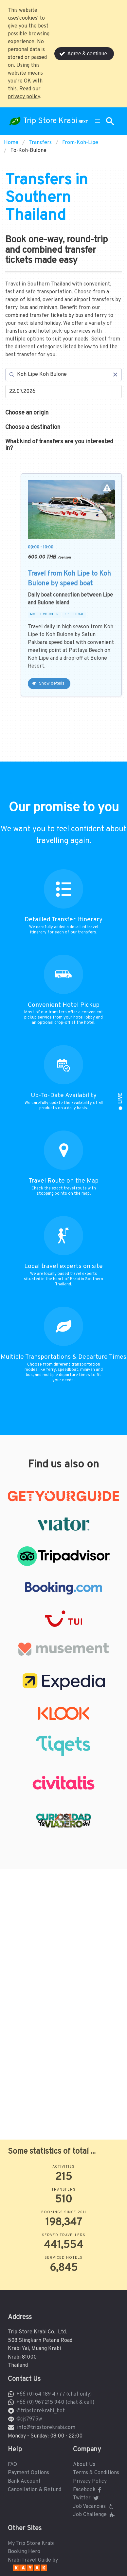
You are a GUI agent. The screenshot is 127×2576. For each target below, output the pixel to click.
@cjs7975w (29, 2419)
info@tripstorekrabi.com (46, 2427)
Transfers (40, 142)
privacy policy (24, 97)
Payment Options (28, 2473)
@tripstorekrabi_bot (40, 2411)
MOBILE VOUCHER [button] (44, 614)
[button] (97, 121)
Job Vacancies (94, 2507)
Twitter (86, 2498)
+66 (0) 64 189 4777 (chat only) (54, 2394)
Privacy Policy (90, 2481)
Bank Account (24, 2481)
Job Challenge (94, 2515)
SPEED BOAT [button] (73, 614)
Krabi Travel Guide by (33, 2560)
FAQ (12, 2464)
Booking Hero (24, 2551)
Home (11, 142)
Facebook (88, 2490)
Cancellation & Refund (34, 2490)
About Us (84, 2464)
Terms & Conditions (96, 2473)
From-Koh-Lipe (80, 142)
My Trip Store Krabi (31, 2543)
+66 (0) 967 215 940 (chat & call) (55, 2402)
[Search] (63, 374)
